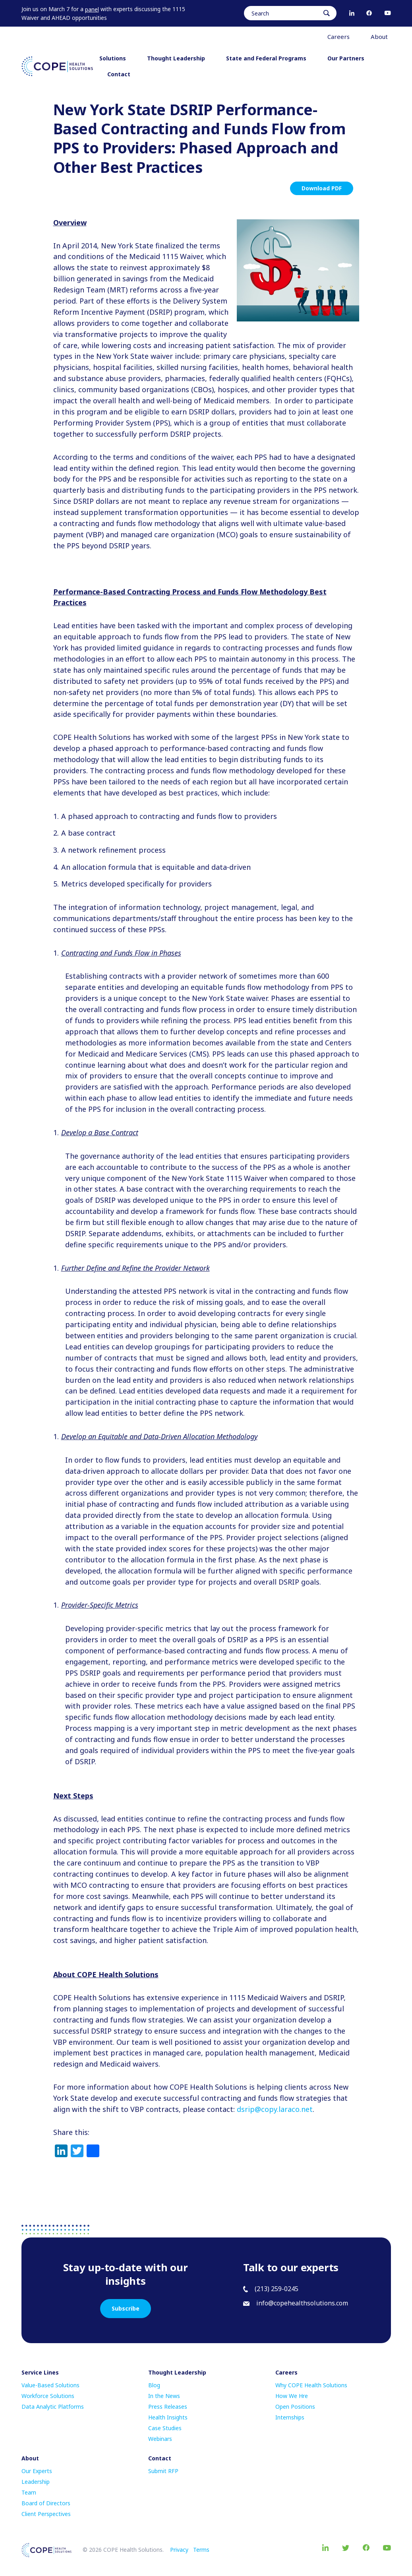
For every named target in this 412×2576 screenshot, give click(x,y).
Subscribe (125, 2308)
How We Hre (291, 2396)
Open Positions (295, 2406)
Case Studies (165, 2428)
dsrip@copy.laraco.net (275, 2109)
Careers (341, 37)
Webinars (160, 2438)
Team (28, 2492)
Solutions (115, 58)
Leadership (35, 2481)
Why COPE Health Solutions (311, 2385)
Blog (154, 2385)
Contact (118, 74)
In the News (164, 2396)
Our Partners (345, 58)
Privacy (179, 2549)
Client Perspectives (46, 2514)
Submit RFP (163, 2471)
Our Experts (36, 2471)
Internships (289, 2417)
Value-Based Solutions (50, 2385)
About (382, 37)
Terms (201, 2549)
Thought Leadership (178, 58)
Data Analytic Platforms (52, 2406)
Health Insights (168, 2417)
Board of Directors (45, 2503)
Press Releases (167, 2406)
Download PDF (322, 188)
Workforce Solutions (47, 2396)
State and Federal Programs (268, 58)
